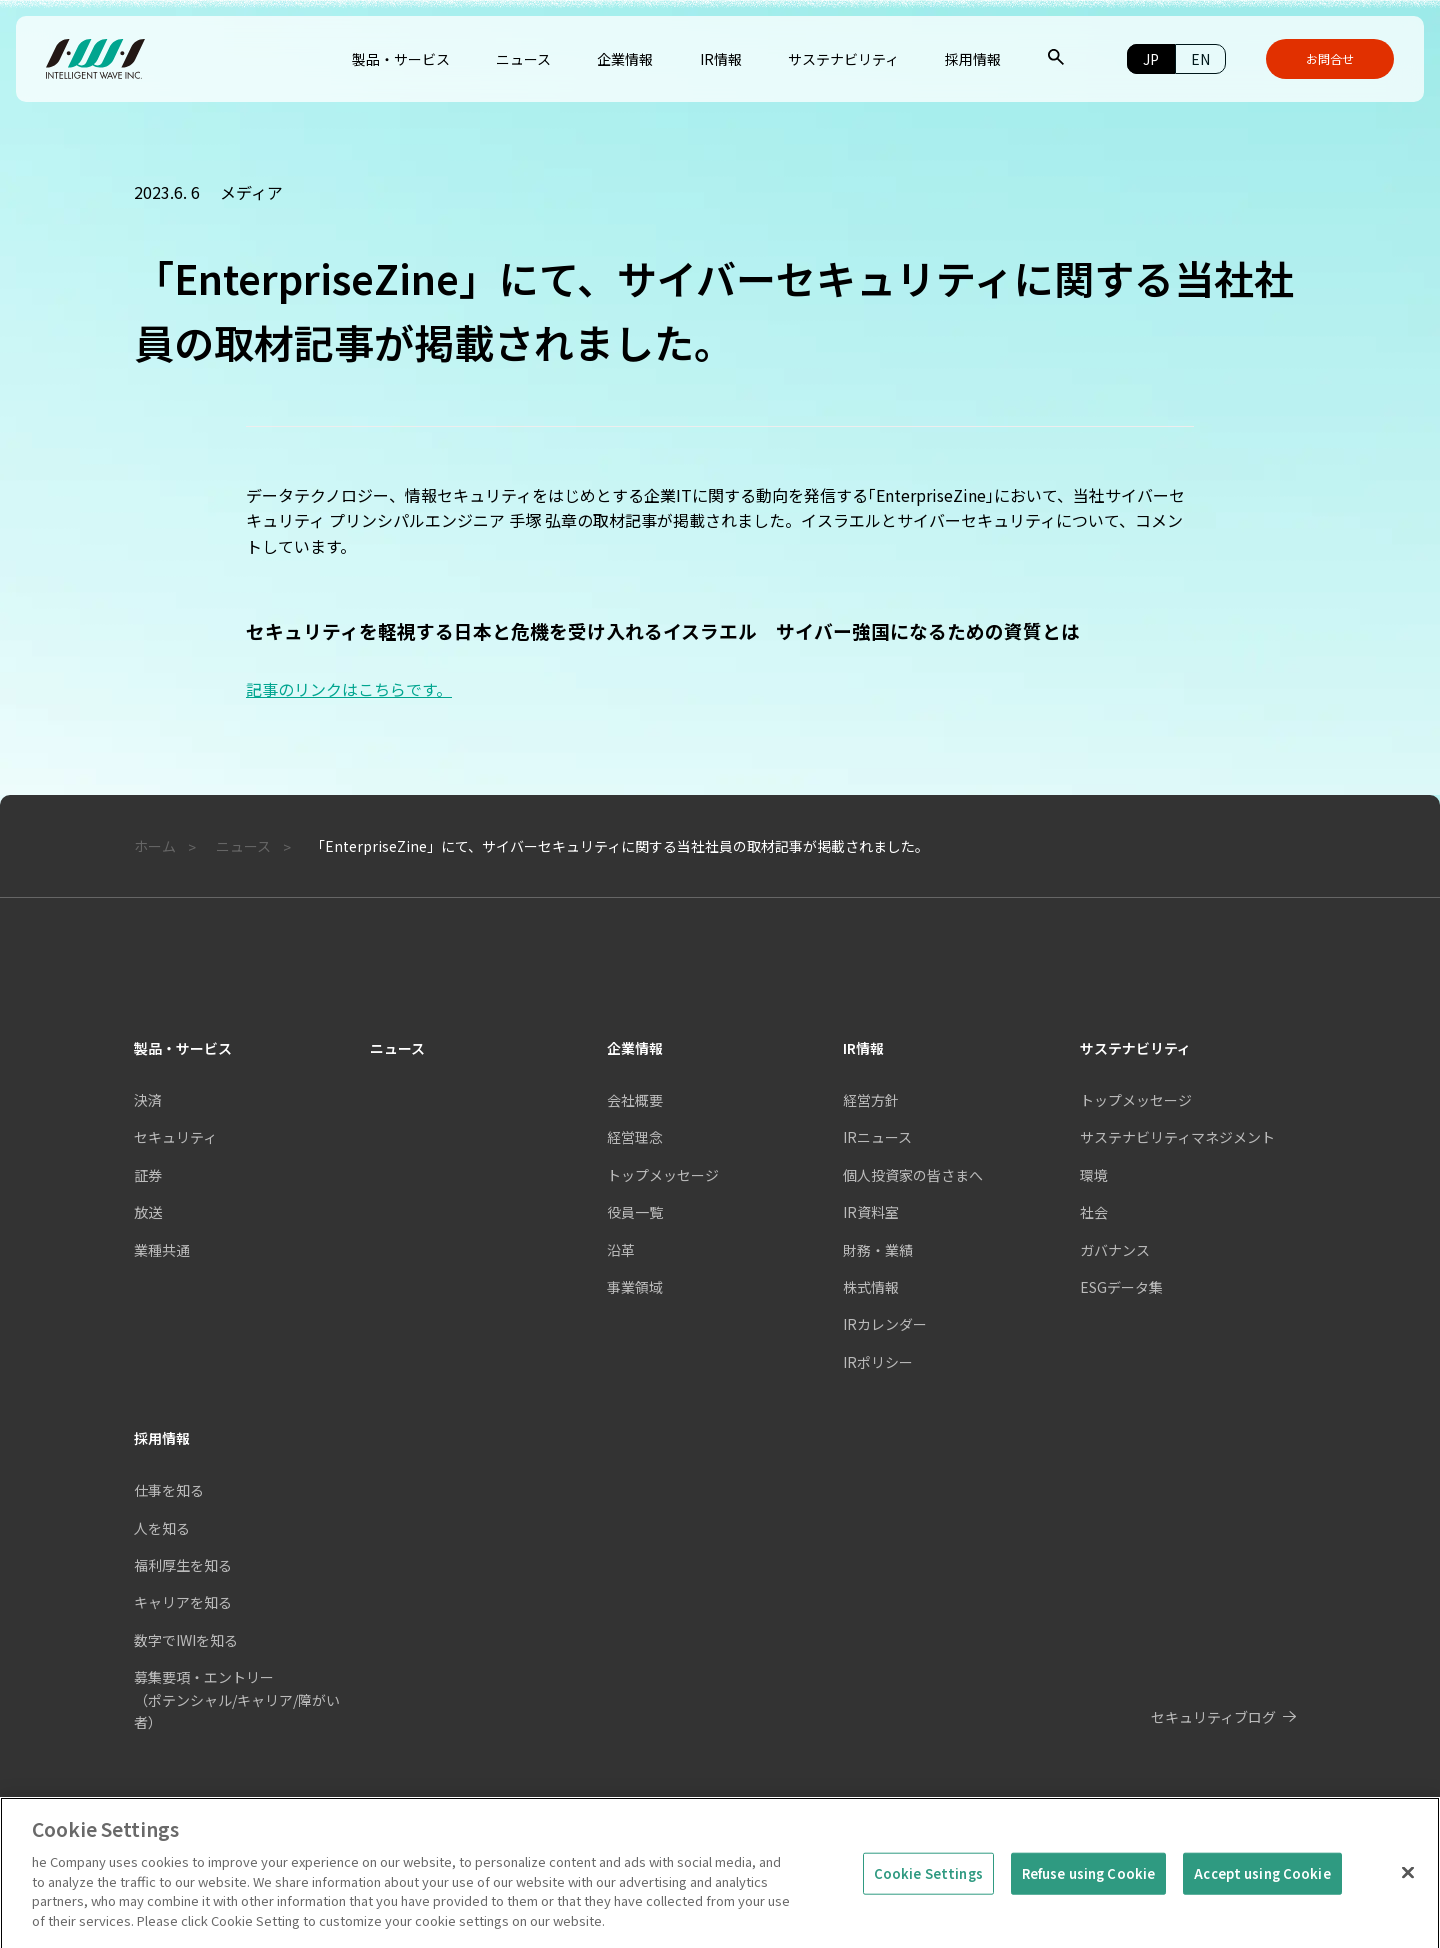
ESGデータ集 (1121, 1287)
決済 (148, 1100)
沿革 (621, 1250)
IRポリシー (878, 1362)
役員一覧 (635, 1212)
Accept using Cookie (1262, 1891)
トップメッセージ (663, 1175)
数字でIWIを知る (186, 1640)
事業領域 (635, 1287)
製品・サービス (183, 1048)
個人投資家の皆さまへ (913, 1175)
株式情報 (871, 1287)
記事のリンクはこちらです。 (349, 689)
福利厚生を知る (183, 1565)
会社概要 (635, 1100)
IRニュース (877, 1137)
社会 (1094, 1212)
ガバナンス (1115, 1250)
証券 (148, 1175)
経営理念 (635, 1137)
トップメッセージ (1136, 1100)
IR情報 (863, 1048)
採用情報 (162, 1438)
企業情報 (635, 1048)
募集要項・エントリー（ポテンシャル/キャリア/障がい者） (237, 1699)
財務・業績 (878, 1250)
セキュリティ (175, 1137)
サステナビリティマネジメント (1177, 1137)
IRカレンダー (885, 1324)
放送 (148, 1212)
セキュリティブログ (1213, 1717)
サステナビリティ (1135, 1048)
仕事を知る (169, 1490)
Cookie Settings (928, 1891)
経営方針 (871, 1100)
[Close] (1408, 1890)
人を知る (162, 1528)
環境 (1094, 1175)
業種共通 (162, 1250)
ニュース (397, 1048)
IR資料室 (871, 1212)
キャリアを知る (183, 1602)
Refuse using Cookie (1088, 1891)
